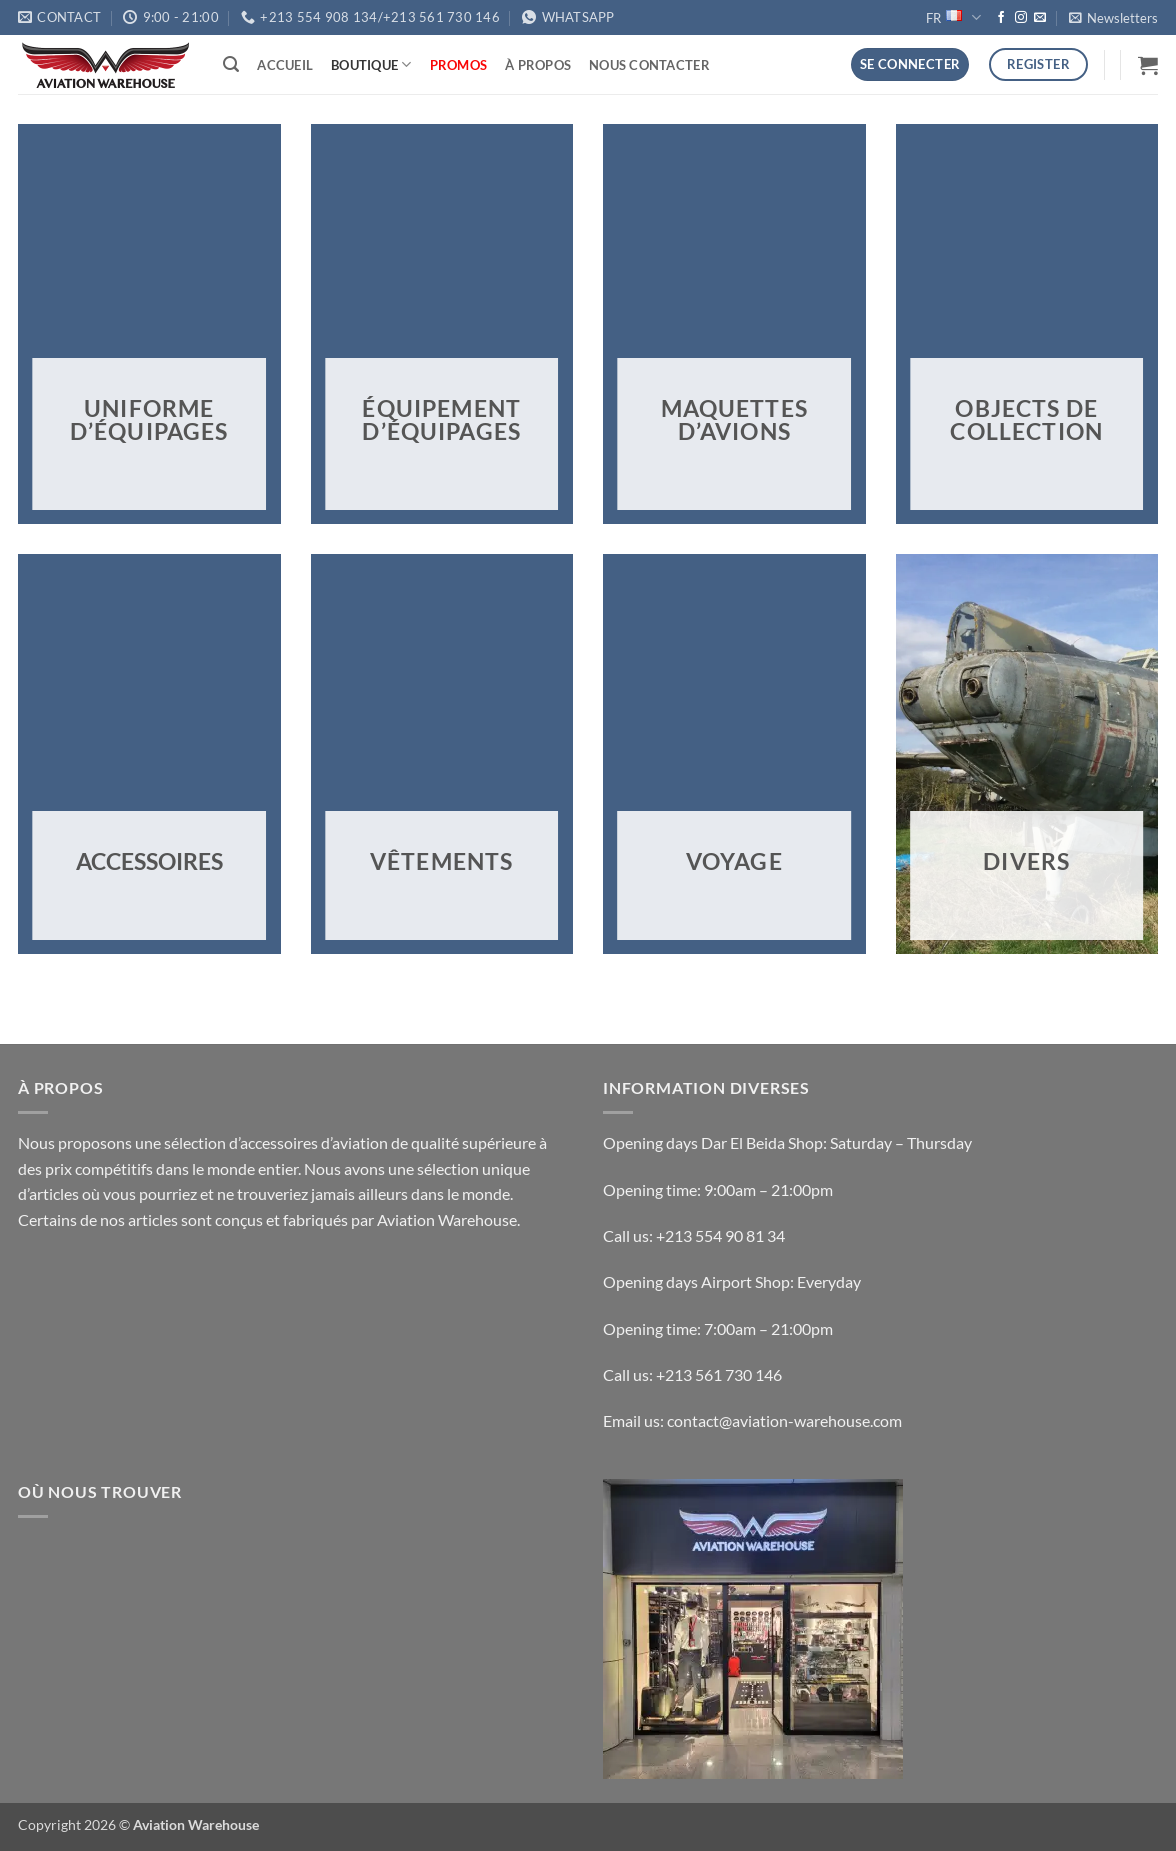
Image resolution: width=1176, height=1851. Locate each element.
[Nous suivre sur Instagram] (1021, 18)
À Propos (538, 65)
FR (953, 17)
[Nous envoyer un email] (1040, 18)
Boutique (371, 64)
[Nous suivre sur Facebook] (1001, 18)
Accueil (285, 65)
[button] (1113, 18)
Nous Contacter (649, 65)
